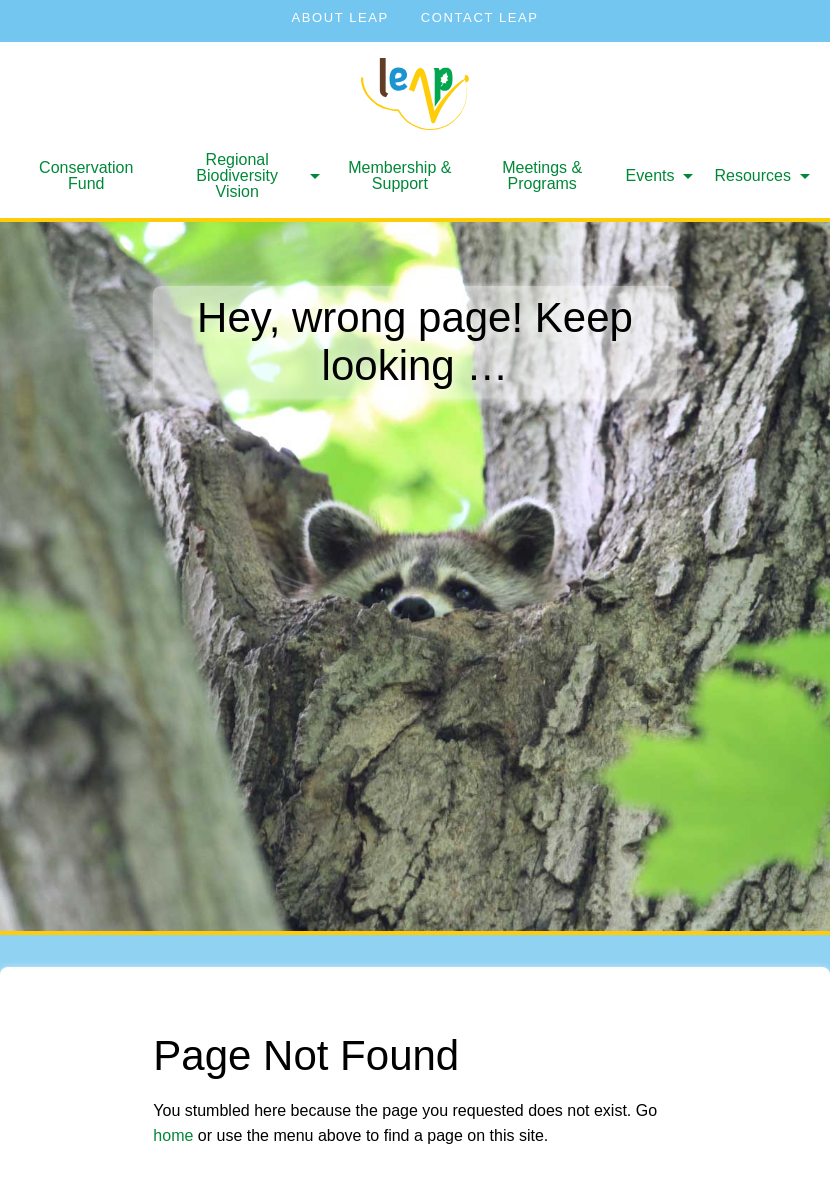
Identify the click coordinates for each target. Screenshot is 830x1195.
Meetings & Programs (542, 175)
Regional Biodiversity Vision (237, 175)
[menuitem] (86, 176)
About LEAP (339, 17)
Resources (753, 175)
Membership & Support (399, 175)
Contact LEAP (480, 17)
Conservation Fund (86, 175)
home (173, 1135)
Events (650, 175)
